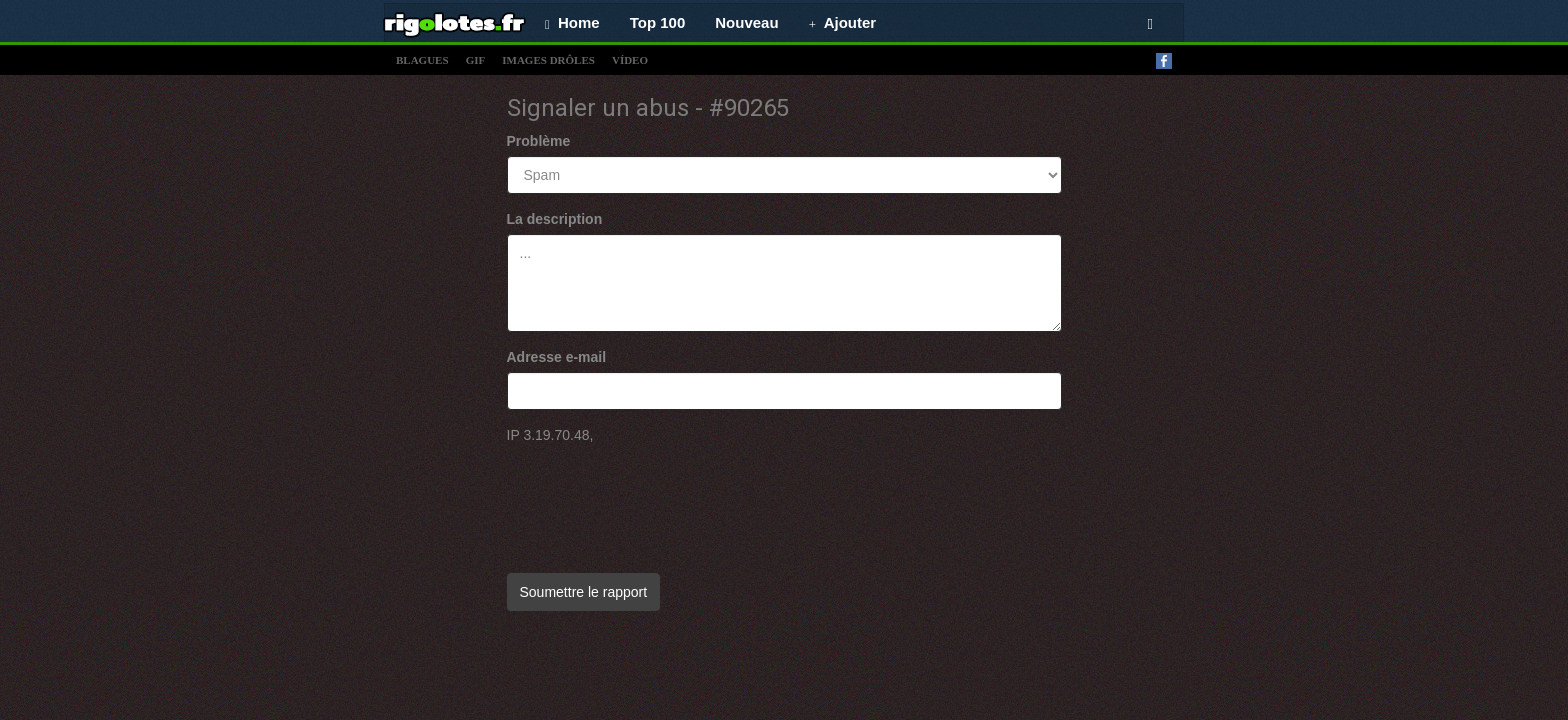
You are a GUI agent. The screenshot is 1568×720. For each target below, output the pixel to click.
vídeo (630, 60)
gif (476, 60)
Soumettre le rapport (584, 592)
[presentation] (659, 499)
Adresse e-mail (557, 357)
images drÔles (548, 60)
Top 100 (658, 22)
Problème (539, 141)
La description (555, 219)
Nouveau (746, 22)
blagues (422, 60)
